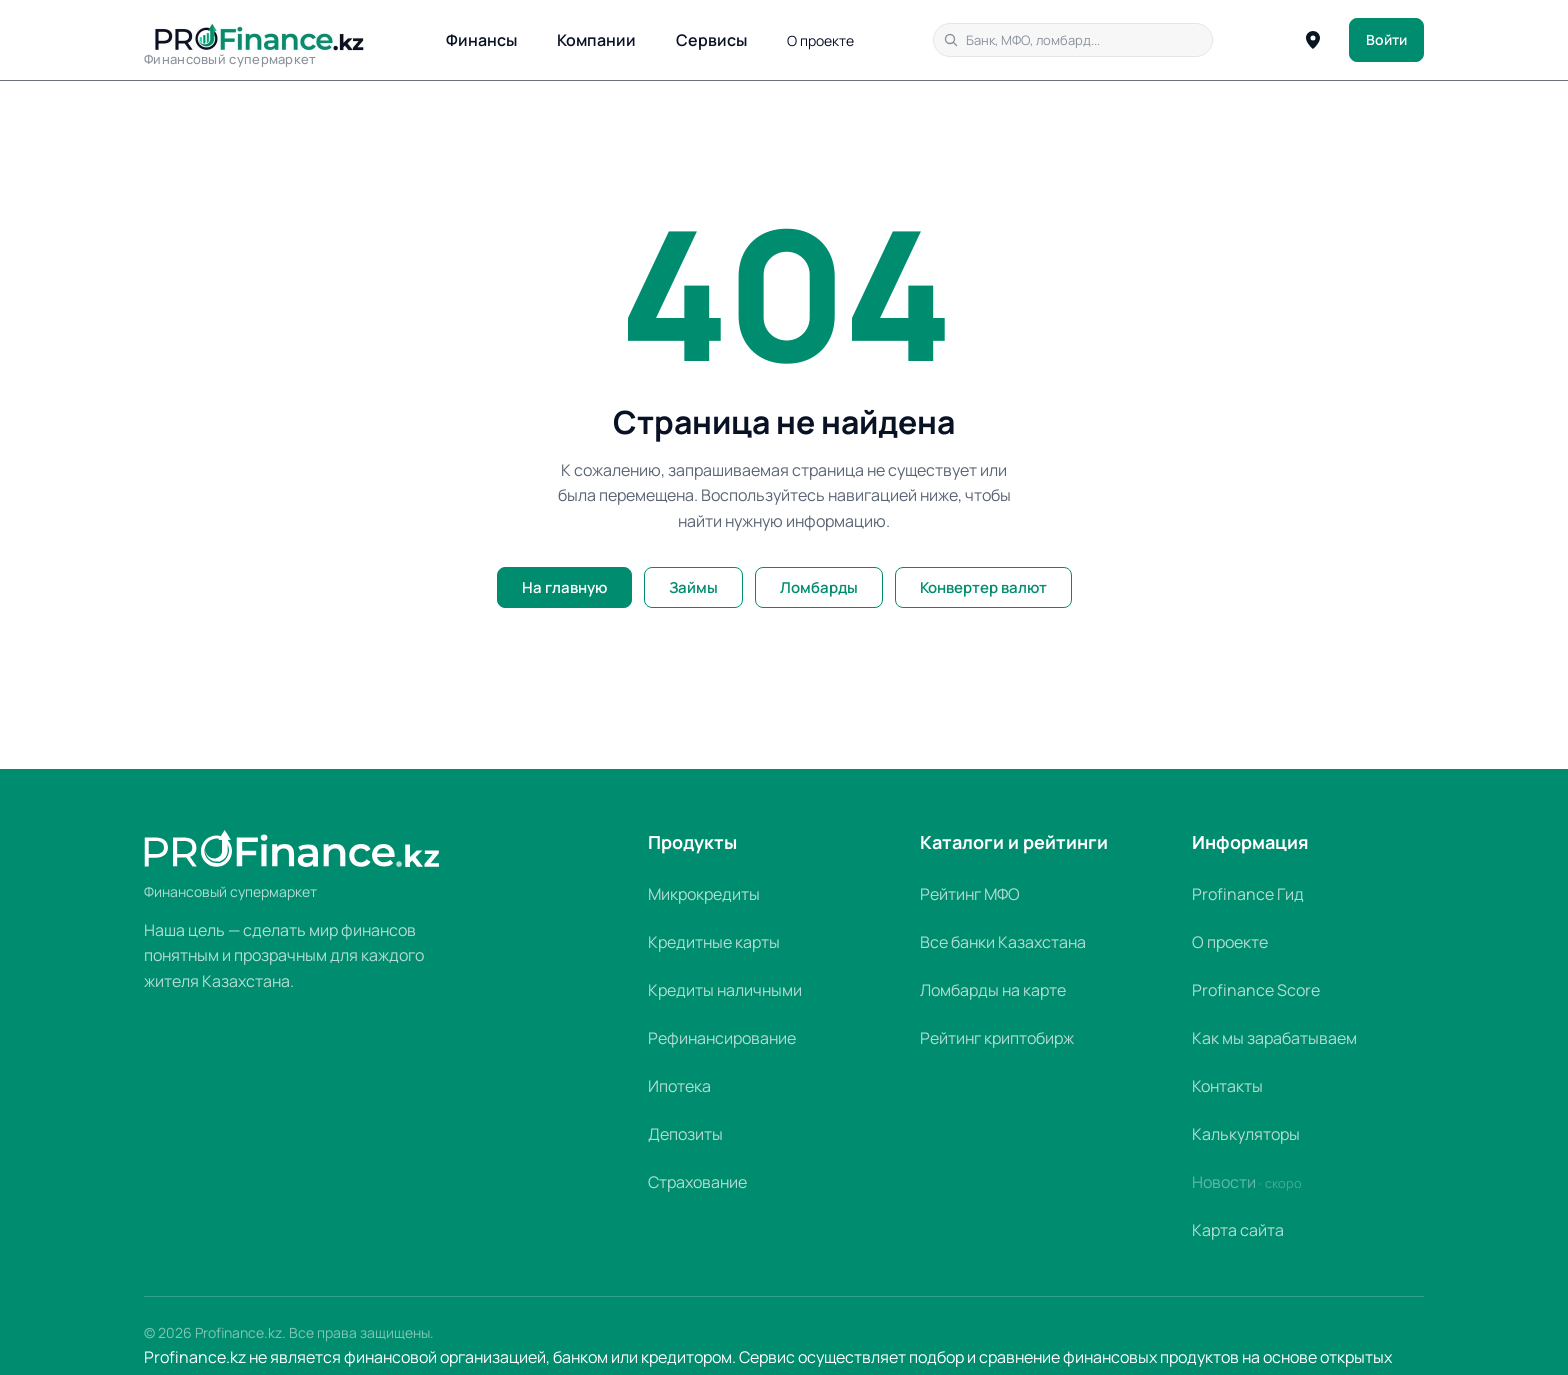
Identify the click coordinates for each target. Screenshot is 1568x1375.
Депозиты (685, 1134)
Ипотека (679, 1086)
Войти (1386, 39)
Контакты (1227, 1086)
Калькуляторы (1246, 1134)
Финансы (481, 40)
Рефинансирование (722, 1038)
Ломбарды (819, 587)
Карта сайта (1238, 1230)
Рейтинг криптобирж (997, 1038)
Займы (693, 587)
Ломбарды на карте (993, 990)
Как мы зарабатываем (1274, 1038)
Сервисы (711, 40)
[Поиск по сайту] (1073, 40)
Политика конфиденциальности (1304, 1333)
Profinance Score (1256, 990)
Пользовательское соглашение (1062, 1333)
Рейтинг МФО (970, 894)
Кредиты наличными (725, 990)
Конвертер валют (983, 587)
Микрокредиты (704, 894)
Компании (596, 40)
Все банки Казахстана (1003, 942)
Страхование (697, 1182)
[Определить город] (1313, 40)
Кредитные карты (714, 942)
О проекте (820, 40)
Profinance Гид (1248, 894)
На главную (564, 587)
